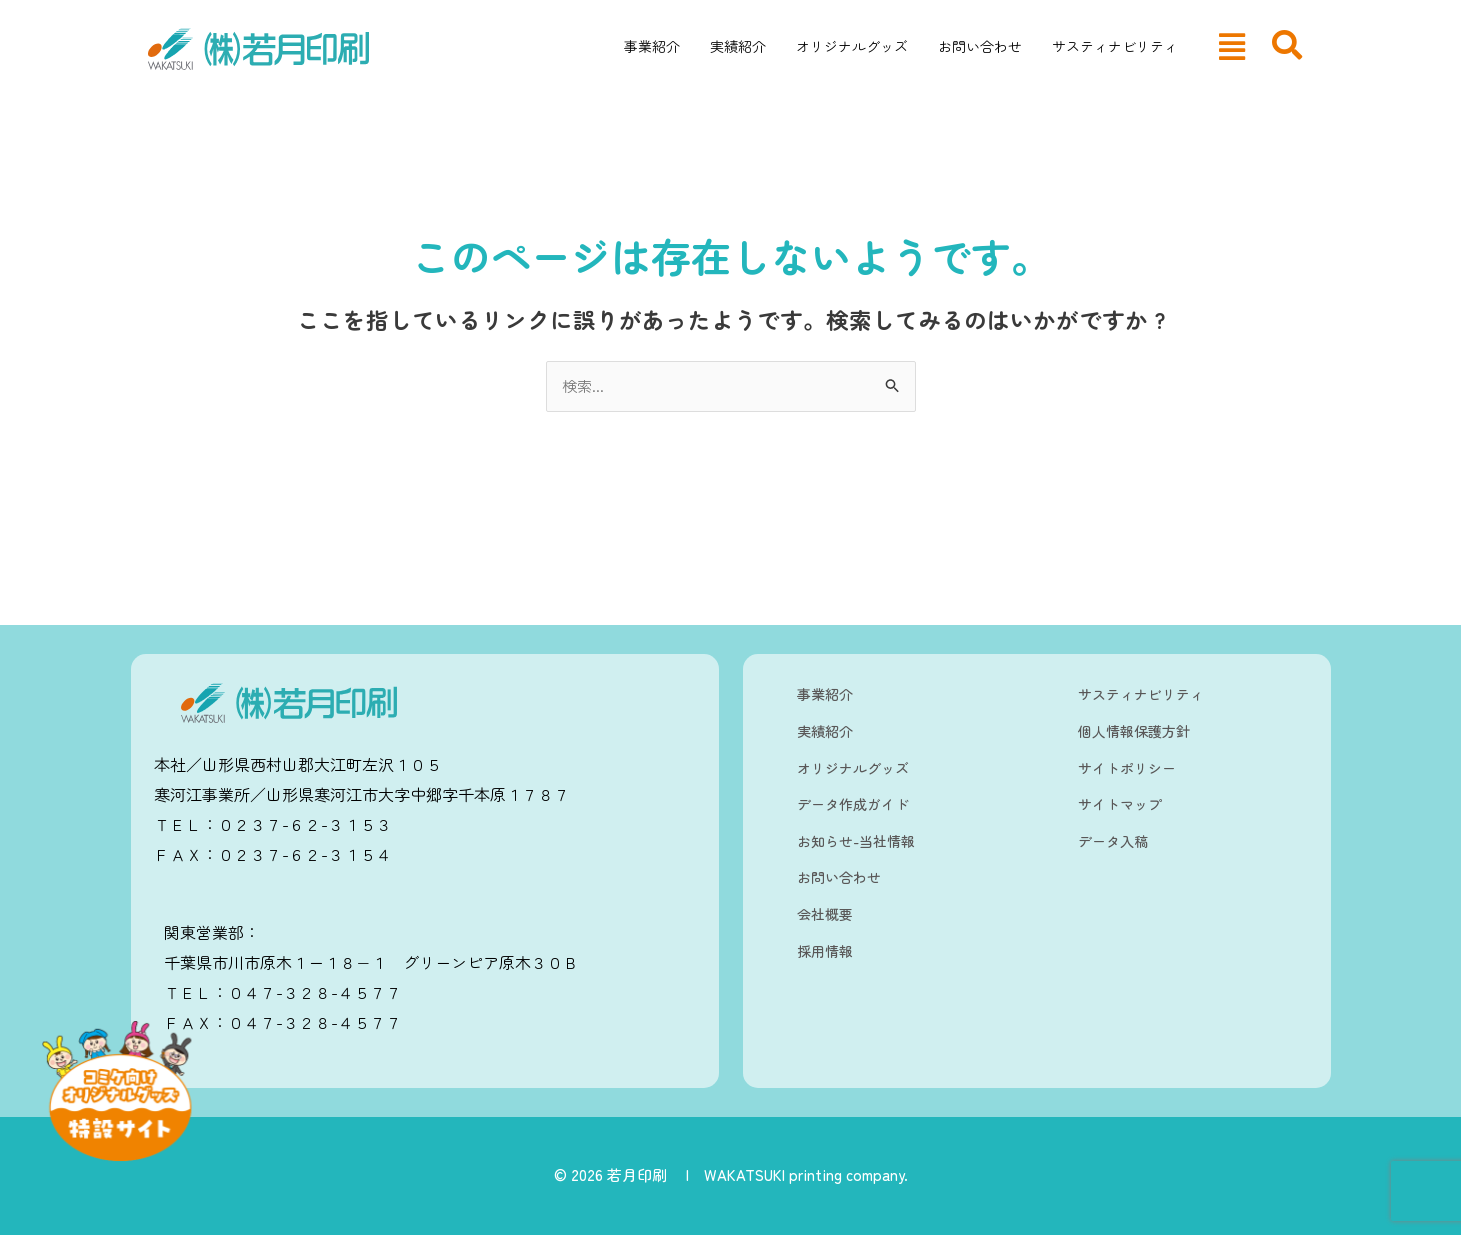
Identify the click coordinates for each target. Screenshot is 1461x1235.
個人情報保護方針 (1134, 731)
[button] (1232, 46)
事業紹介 (652, 46)
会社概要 (825, 914)
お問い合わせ (980, 46)
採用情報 (825, 951)
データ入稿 (1113, 841)
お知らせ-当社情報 (856, 841)
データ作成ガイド (853, 804)
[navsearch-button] (1287, 45)
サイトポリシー (1127, 768)
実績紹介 (738, 46)
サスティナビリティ (1115, 46)
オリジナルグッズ (852, 46)
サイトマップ (1120, 804)
